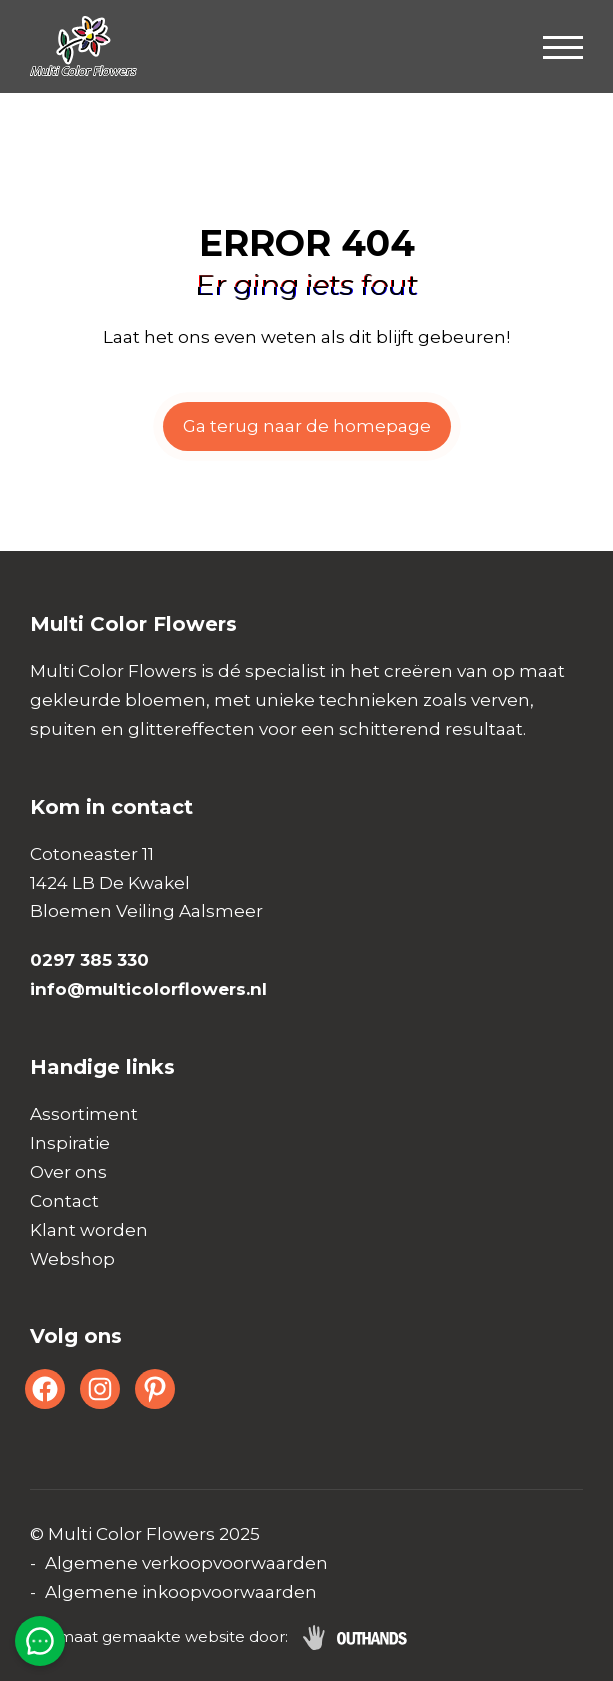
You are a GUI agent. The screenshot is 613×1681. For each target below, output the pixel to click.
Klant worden (89, 1230)
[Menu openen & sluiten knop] (563, 46)
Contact (64, 1201)
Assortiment (84, 1114)
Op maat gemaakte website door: (159, 1636)
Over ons (68, 1172)
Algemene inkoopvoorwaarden (181, 1592)
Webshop (72, 1259)
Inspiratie (70, 1143)
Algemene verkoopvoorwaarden (186, 1563)
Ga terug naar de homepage (307, 426)
